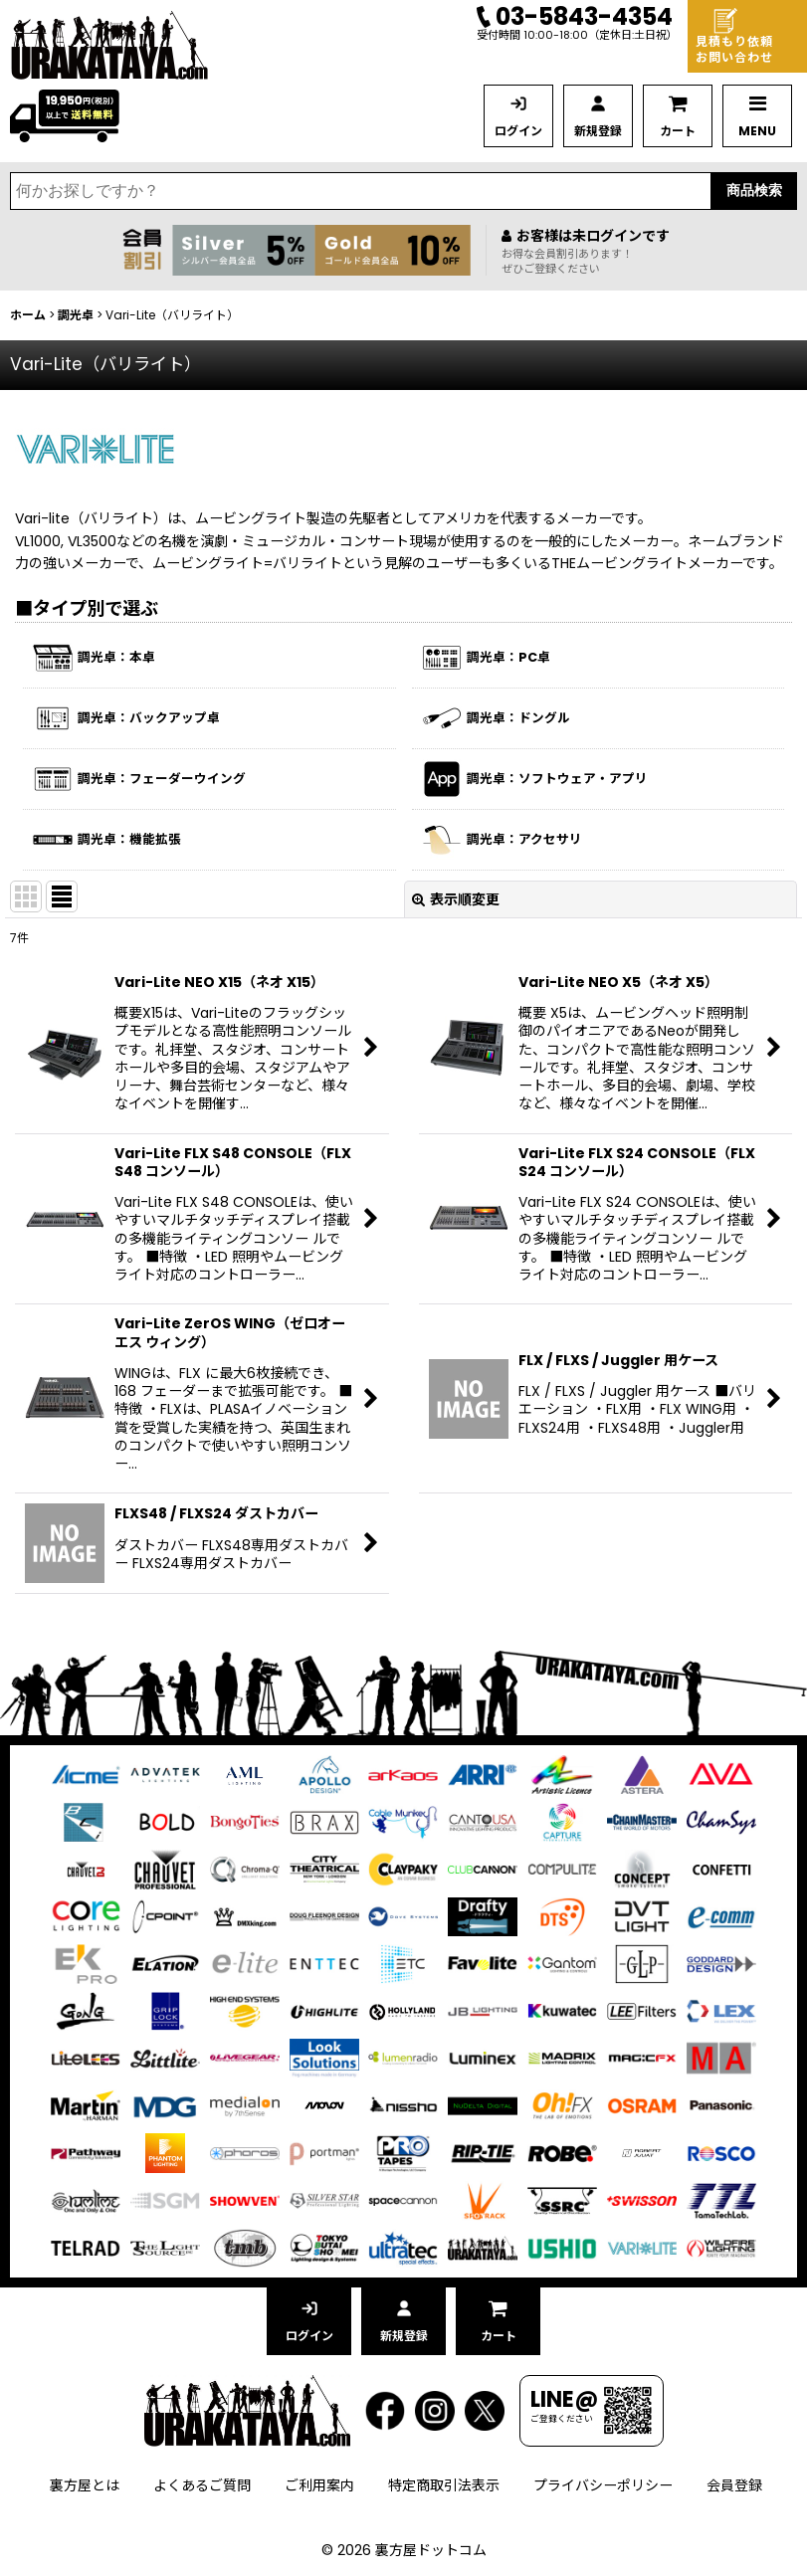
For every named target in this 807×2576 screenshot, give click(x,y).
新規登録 (598, 130)
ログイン (518, 130)
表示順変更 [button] (456, 899)
